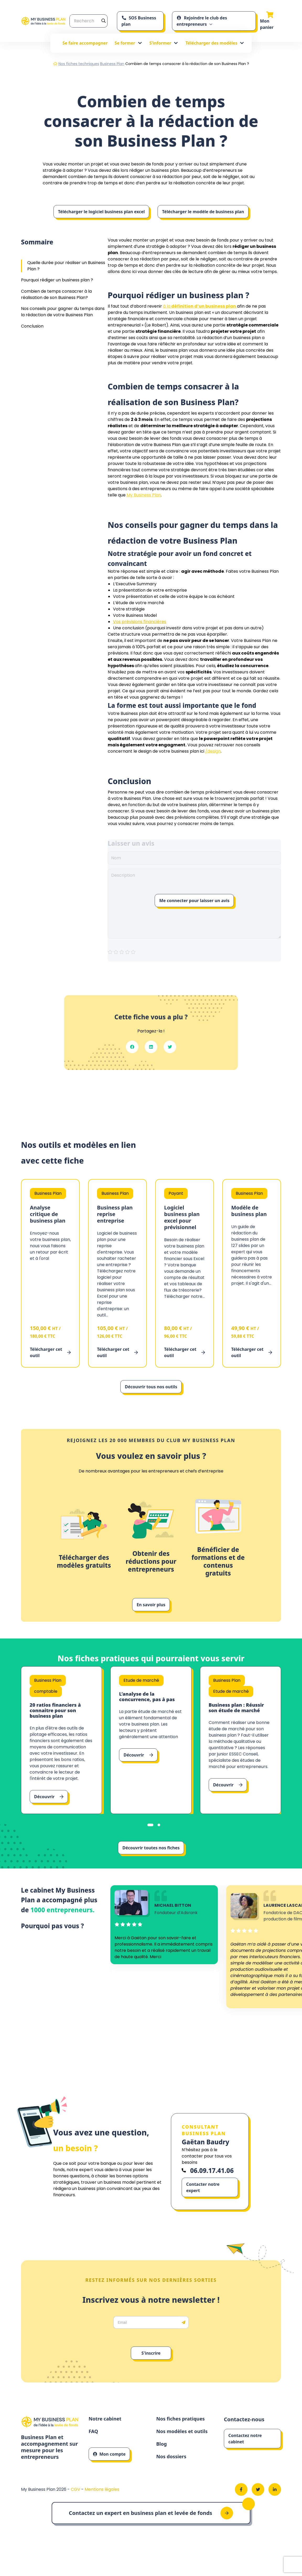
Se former (128, 43)
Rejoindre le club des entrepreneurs (201, 21)
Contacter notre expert (202, 2200)
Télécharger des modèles (215, 43)
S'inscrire (151, 2366)
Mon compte (109, 2468)
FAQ (94, 2445)
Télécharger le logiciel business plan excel (101, 212)
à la (200, 306)
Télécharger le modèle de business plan (203, 212)
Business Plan (112, 63)
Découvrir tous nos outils (151, 1387)
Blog (162, 2458)
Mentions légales (102, 2505)
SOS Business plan (138, 21)
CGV (76, 2505)
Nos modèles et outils (184, 2445)
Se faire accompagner (85, 43)
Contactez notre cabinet (245, 2451)
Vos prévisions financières (139, 622)
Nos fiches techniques (78, 63)
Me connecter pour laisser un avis (194, 900)
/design (213, 751)
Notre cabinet (107, 2432)
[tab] (150, 1832)
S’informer (164, 43)
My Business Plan (144, 495)
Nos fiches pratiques (183, 2432)
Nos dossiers (172, 2472)
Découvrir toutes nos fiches (151, 1856)
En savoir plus (151, 1605)
